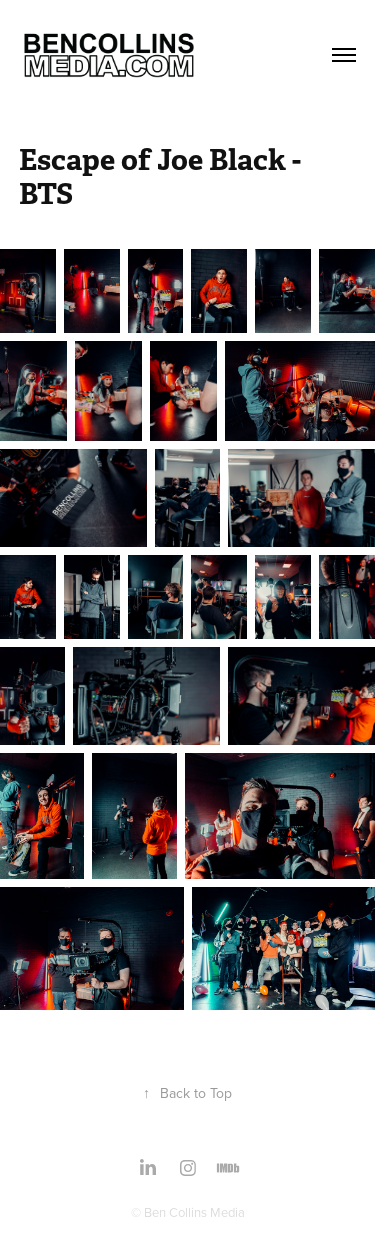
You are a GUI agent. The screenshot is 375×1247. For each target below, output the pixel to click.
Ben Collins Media (194, 1212)
